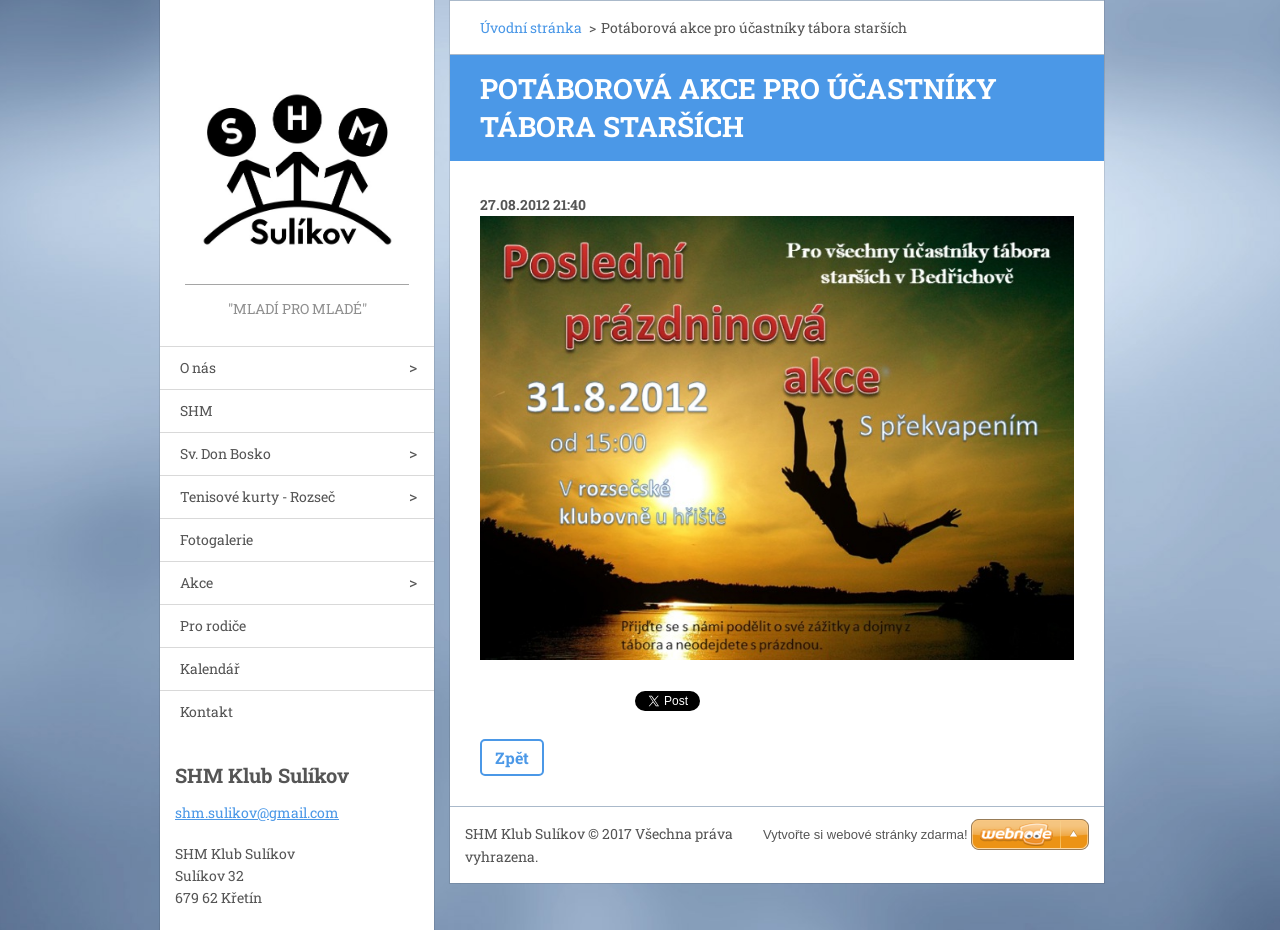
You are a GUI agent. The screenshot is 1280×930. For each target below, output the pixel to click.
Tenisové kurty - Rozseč (257, 496)
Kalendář (210, 668)
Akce (196, 582)
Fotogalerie (216, 539)
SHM (196, 410)
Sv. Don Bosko (225, 453)
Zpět (512, 757)
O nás (198, 367)
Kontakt (206, 711)
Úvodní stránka (531, 27)
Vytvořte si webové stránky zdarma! (865, 834)
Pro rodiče (213, 625)
